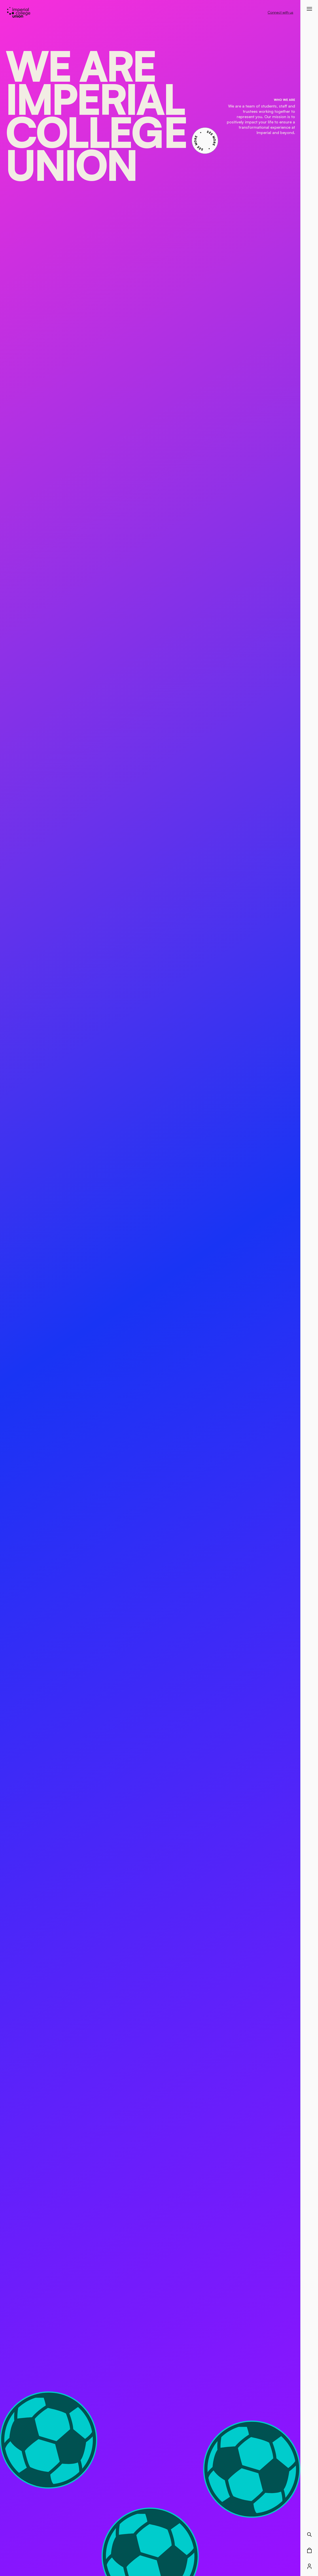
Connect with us (280, 12)
